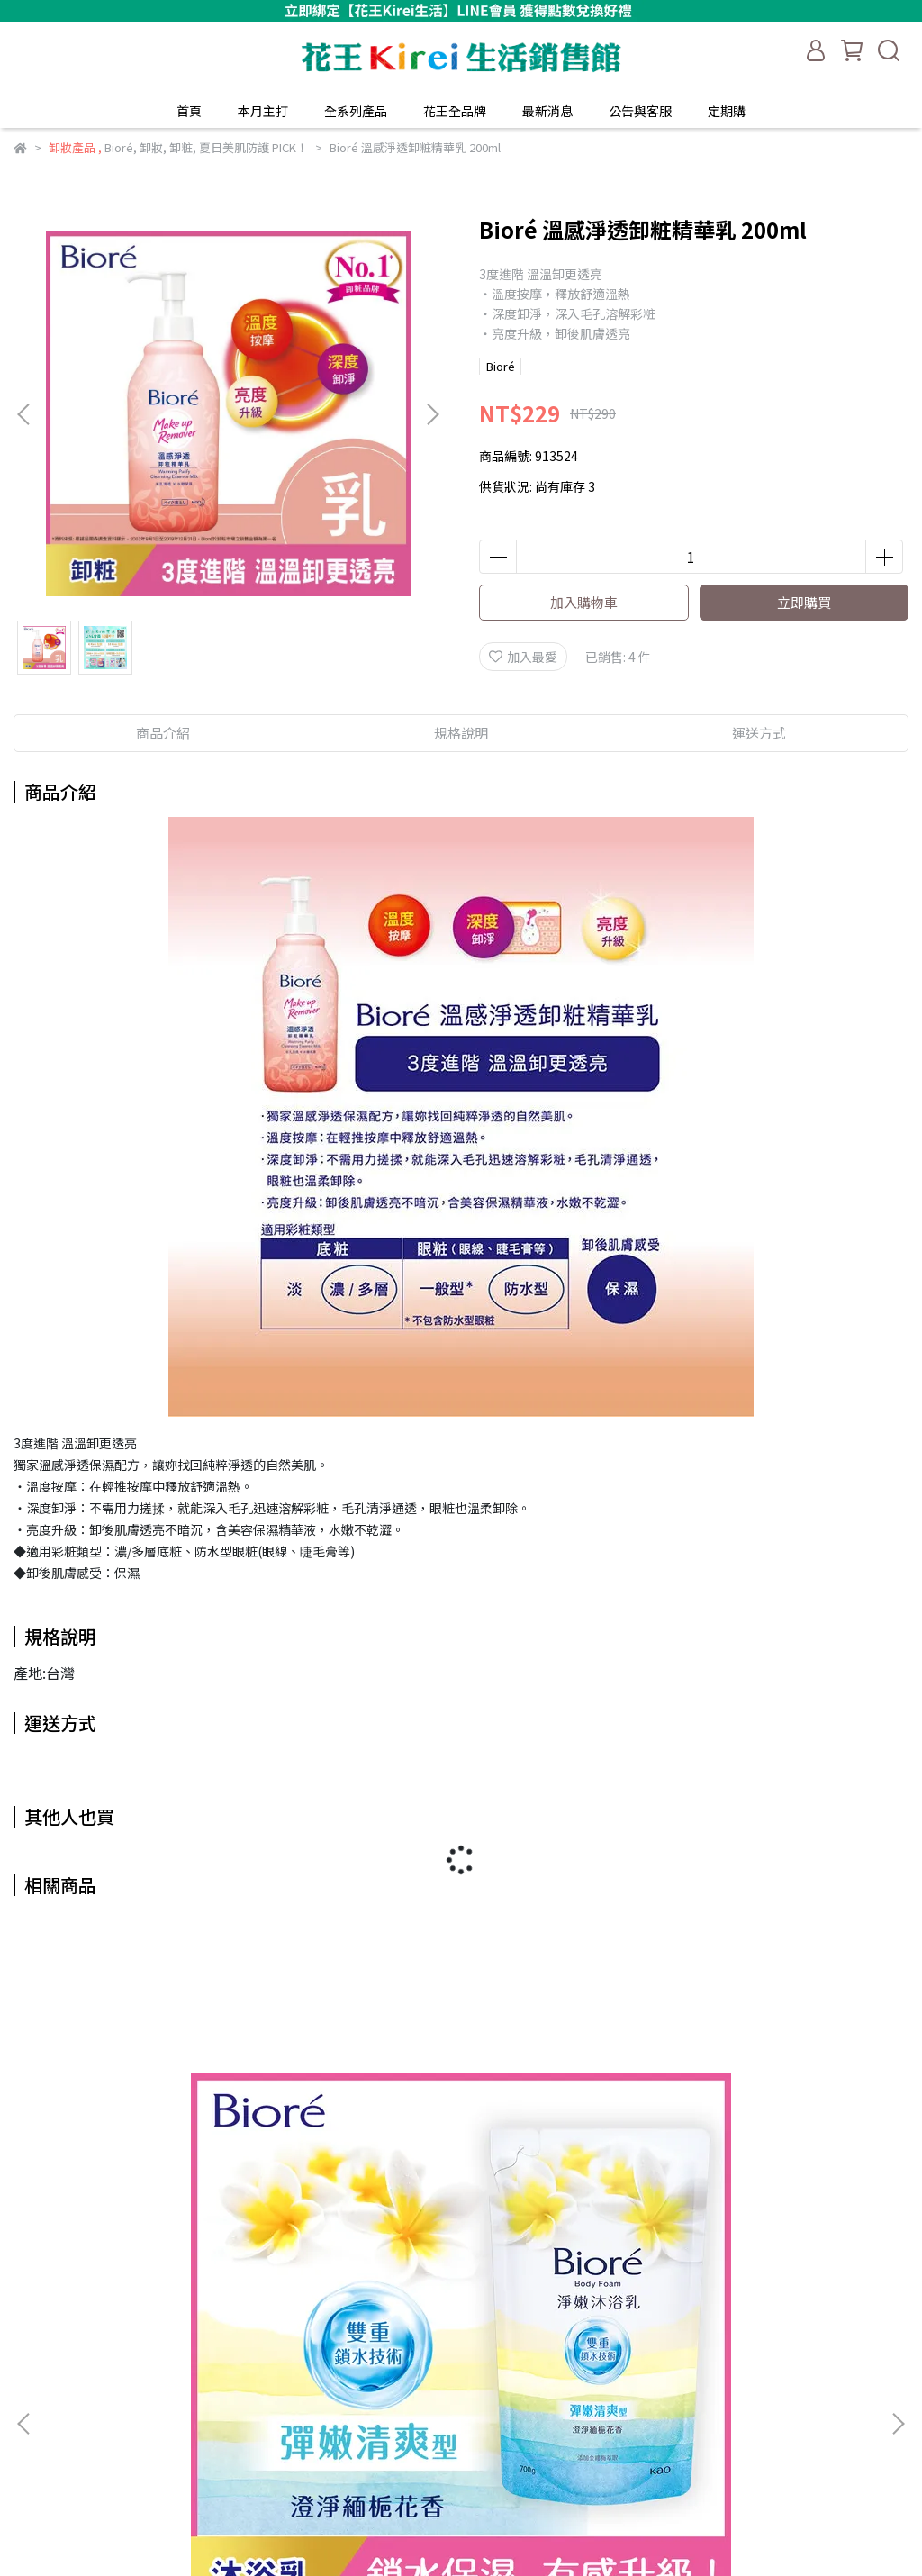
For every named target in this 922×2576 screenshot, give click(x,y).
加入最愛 (523, 657)
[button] (432, 414)
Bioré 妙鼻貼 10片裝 (748, 2196)
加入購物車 (584, 602)
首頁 (189, 111)
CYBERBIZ (475, 2530)
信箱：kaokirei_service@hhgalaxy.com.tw (139, 2463)
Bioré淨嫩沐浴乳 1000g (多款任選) (461, 2196)
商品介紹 (163, 732)
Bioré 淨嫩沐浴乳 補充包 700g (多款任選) (175, 2205)
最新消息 (547, 111)
